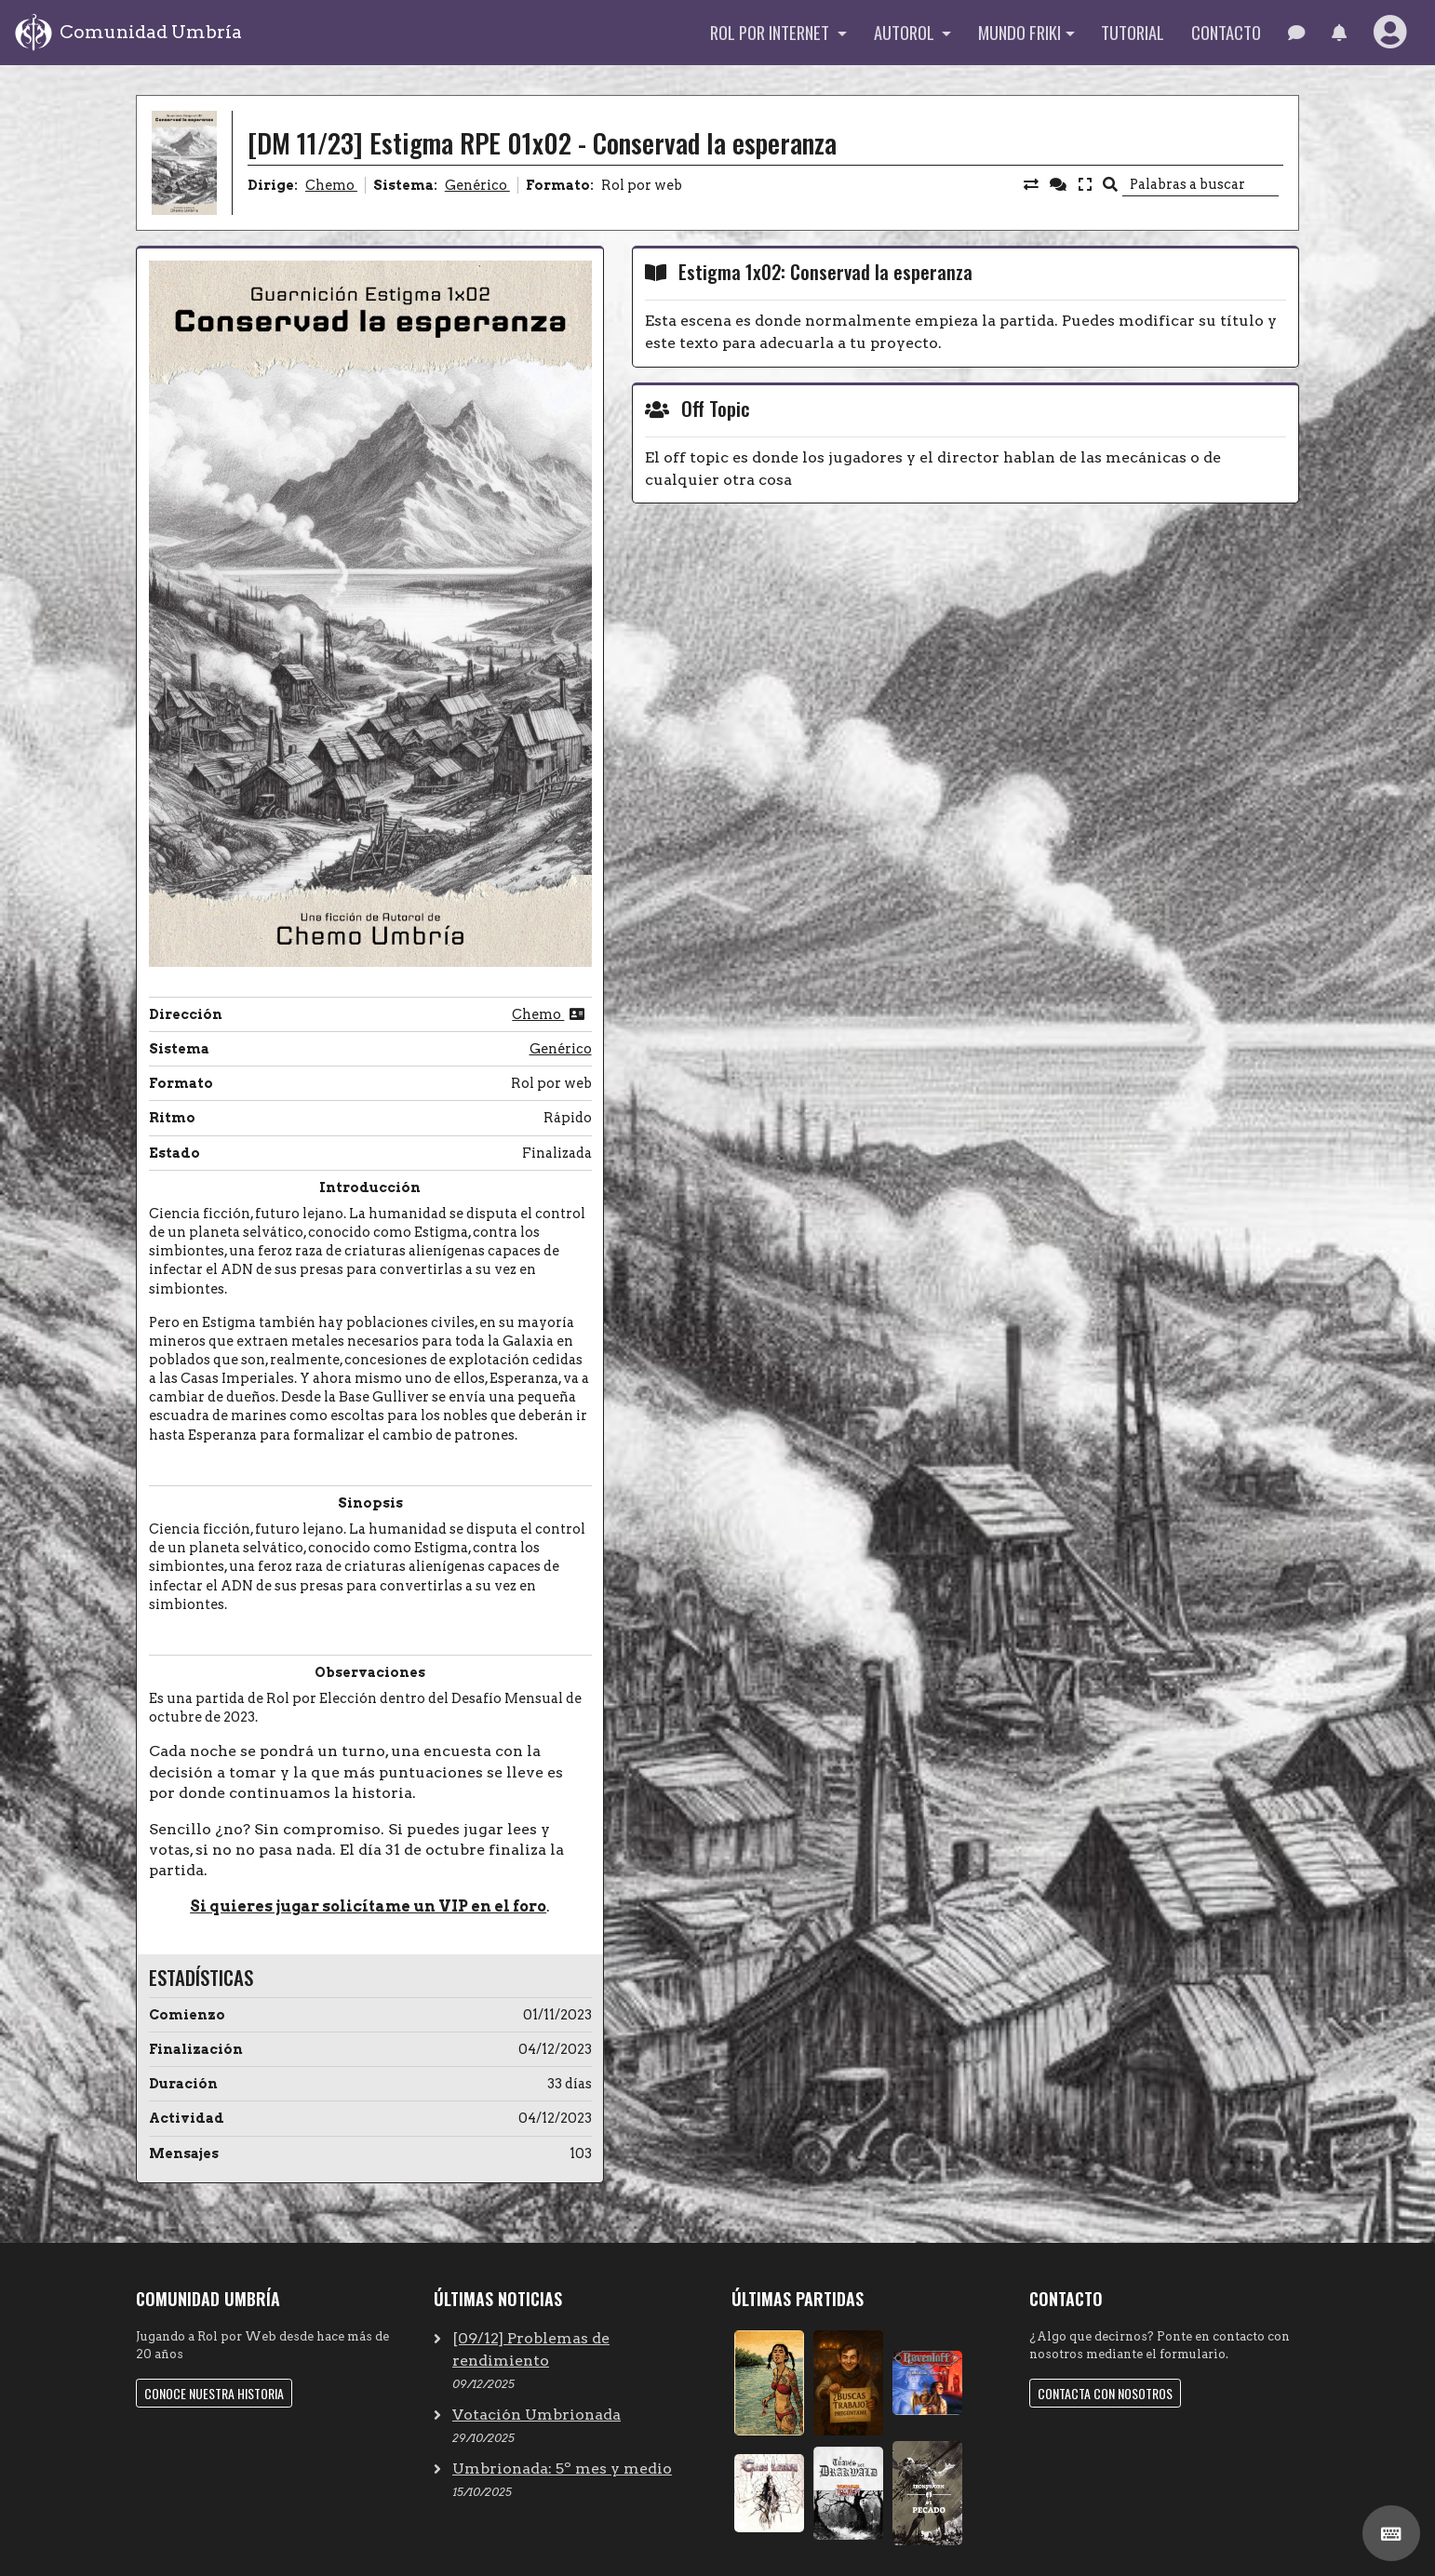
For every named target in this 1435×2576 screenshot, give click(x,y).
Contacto (1226, 32)
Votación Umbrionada (536, 2414)
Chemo (331, 185)
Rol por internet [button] (771, 32)
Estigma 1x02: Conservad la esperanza (825, 271)
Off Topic (715, 408)
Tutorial (1132, 32)
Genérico (477, 185)
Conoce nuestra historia (214, 2393)
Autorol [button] (906, 32)
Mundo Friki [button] (1019, 32)
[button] (1339, 33)
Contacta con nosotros (1105, 2393)
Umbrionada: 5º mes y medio (562, 2468)
